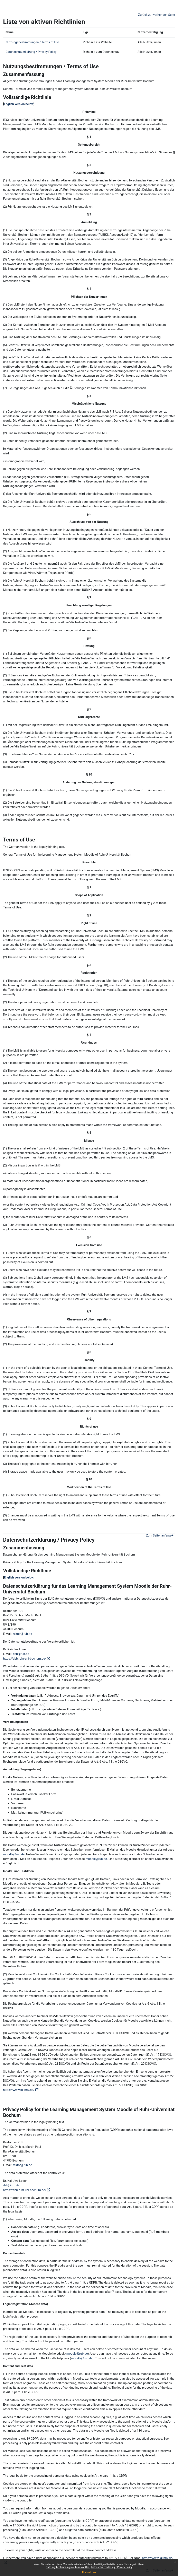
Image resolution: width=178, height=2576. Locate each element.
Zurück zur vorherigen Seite (156, 15)
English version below (19, 104)
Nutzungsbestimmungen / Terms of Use (68, 2567)
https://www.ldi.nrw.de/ (19, 2090)
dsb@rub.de (21, 1654)
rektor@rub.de (22, 1634)
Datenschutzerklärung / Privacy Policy (111, 2567)
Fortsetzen (89, 2572)
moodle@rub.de (14, 1854)
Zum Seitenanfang (159, 1535)
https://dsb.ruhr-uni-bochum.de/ (24, 1658)
